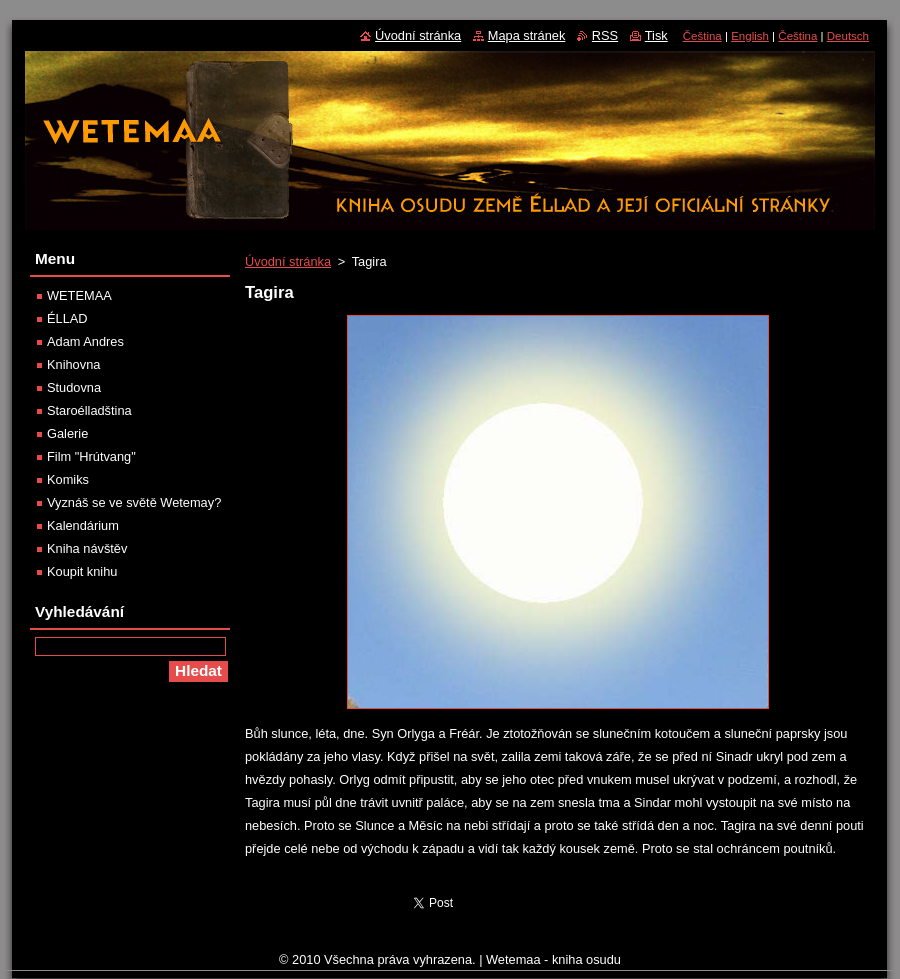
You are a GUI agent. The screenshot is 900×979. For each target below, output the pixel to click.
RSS (605, 35)
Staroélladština (89, 410)
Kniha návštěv (87, 548)
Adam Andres (85, 341)
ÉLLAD (67, 318)
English (750, 36)
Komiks (68, 479)
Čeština (702, 36)
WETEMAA (79, 295)
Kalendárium (83, 525)
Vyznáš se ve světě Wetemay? (134, 502)
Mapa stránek (527, 35)
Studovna (74, 387)
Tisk (656, 35)
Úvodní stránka (288, 261)
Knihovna (73, 364)
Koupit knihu (82, 571)
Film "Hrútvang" (91, 456)
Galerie (67, 433)
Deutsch (848, 36)
